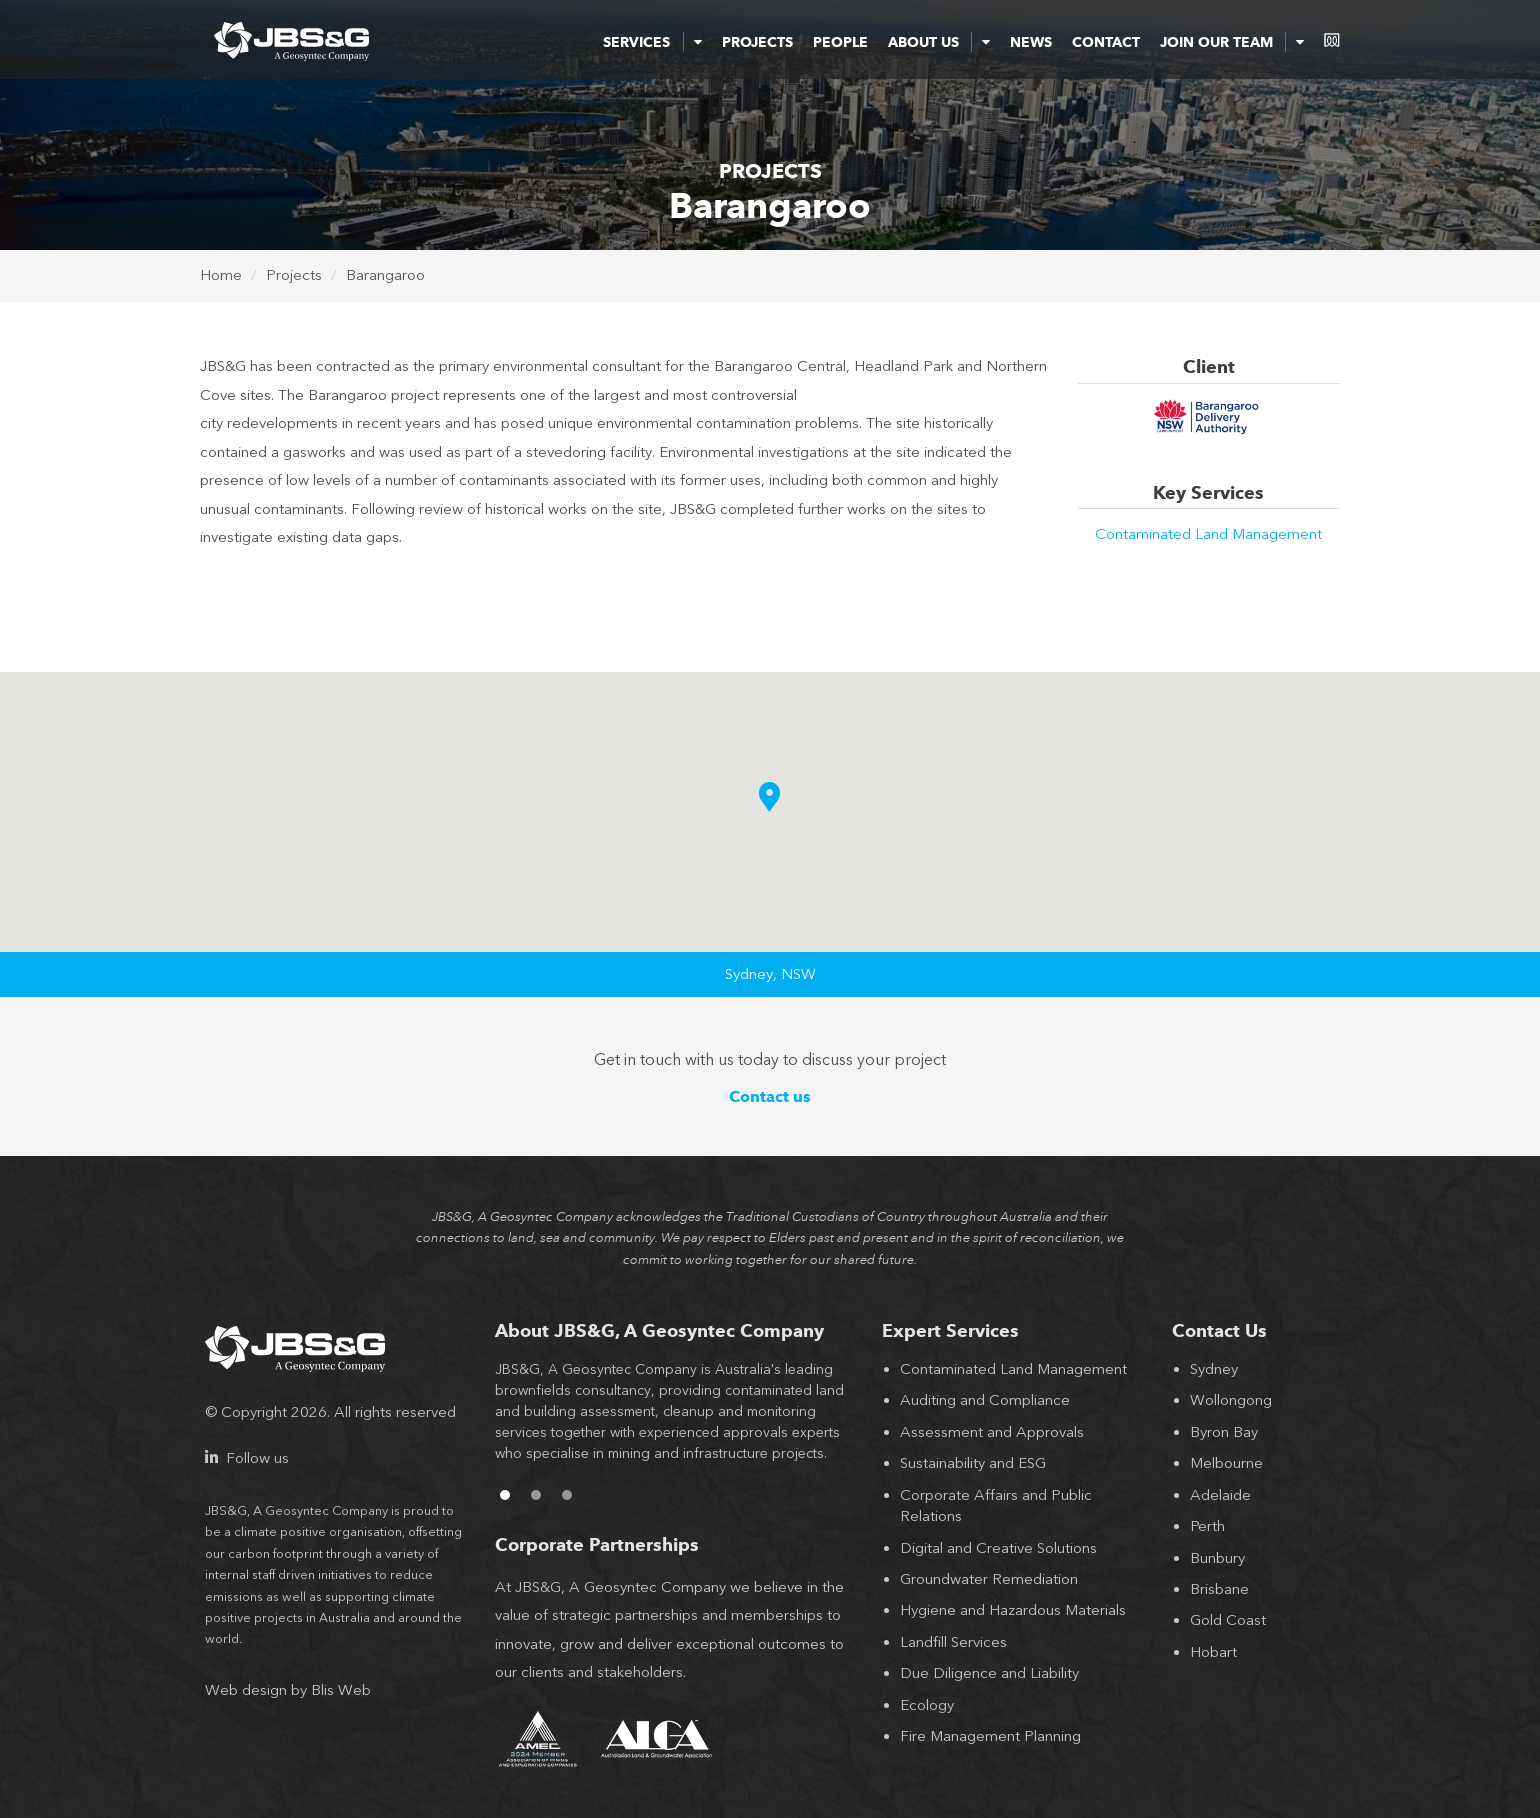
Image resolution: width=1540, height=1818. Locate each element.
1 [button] (505, 1495)
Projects (757, 42)
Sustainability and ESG (973, 1463)
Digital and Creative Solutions (998, 1548)
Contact (1106, 42)
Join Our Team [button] (1232, 42)
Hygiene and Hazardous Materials (1013, 1610)
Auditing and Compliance (985, 1400)
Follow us (247, 1458)
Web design (246, 1690)
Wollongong (1231, 1400)
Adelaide (1220, 1495)
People (840, 42)
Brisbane (1219, 1589)
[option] (673, 1422)
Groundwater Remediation (989, 1579)
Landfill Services (953, 1642)
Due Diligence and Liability (989, 1673)
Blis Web (341, 1690)
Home (221, 275)
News (1031, 42)
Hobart (1213, 1652)
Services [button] (652, 42)
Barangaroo (385, 275)
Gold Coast (1228, 1620)
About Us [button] (939, 42)
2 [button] (536, 1495)
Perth (1207, 1526)
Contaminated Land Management (1208, 534)
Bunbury (1217, 1558)
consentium (1332, 40)
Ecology (927, 1705)
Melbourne (1226, 1463)
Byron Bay (1224, 1432)
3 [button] (567, 1495)
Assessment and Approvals (992, 1432)
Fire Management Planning (990, 1736)
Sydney (1214, 1369)
